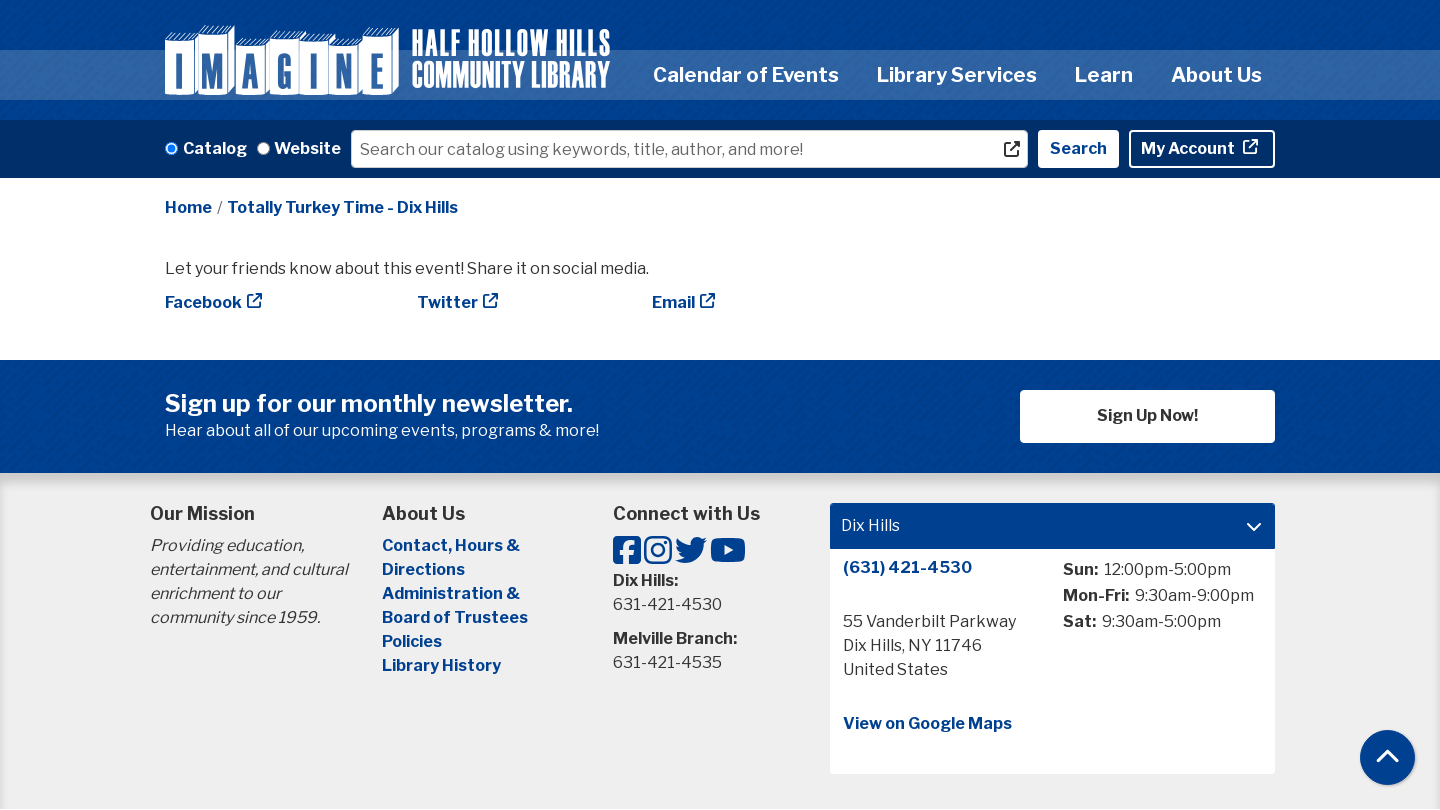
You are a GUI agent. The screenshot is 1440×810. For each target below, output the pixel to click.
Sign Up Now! (1147, 415)
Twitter (447, 302)
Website (307, 148)
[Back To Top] (1387, 757)
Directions (423, 569)
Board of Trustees (455, 617)
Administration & (452, 593)
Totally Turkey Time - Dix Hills (342, 207)
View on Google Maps (927, 723)
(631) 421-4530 (907, 567)
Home (188, 207)
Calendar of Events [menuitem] (746, 75)
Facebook (203, 302)
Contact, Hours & (452, 545)
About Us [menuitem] (1216, 75)
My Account (1189, 148)
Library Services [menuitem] (957, 75)
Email (673, 302)
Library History (441, 665)
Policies (412, 641)
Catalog (215, 148)
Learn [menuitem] (1104, 75)
